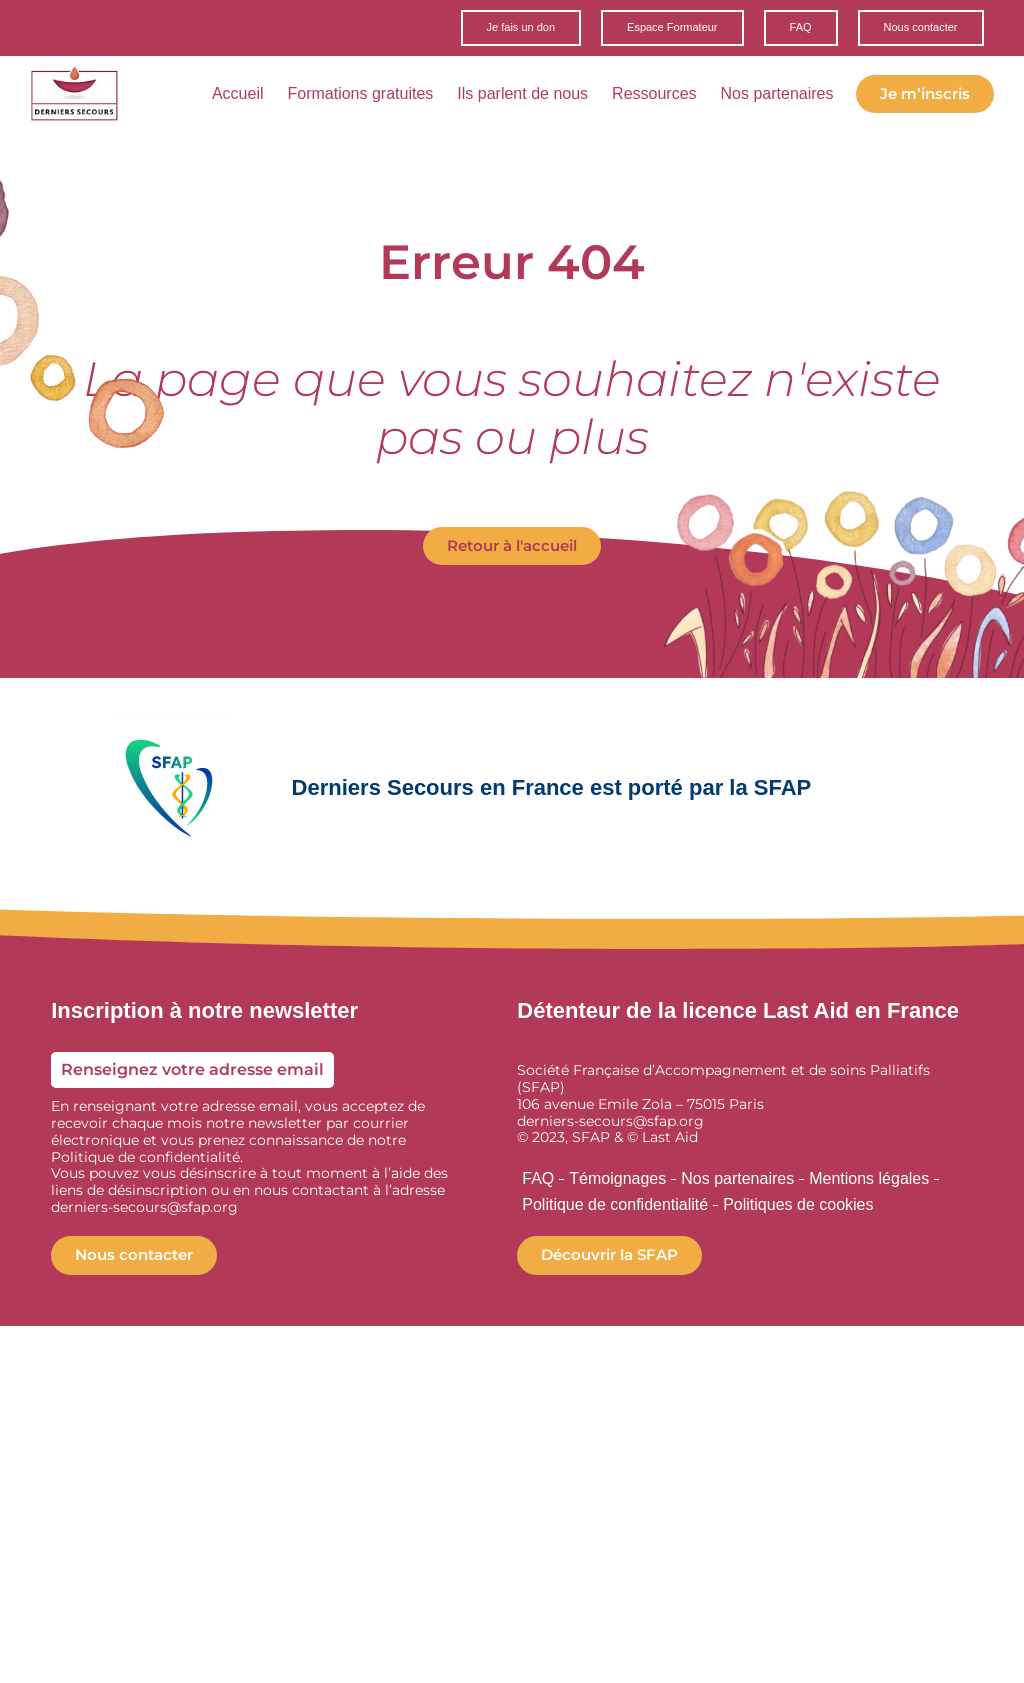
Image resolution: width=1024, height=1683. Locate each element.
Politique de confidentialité (615, 1207)
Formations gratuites (366, 97)
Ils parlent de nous (528, 97)
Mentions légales (869, 1181)
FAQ (538, 1181)
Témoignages (617, 1181)
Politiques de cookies (798, 1207)
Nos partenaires (783, 97)
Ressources (660, 97)
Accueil (244, 97)
